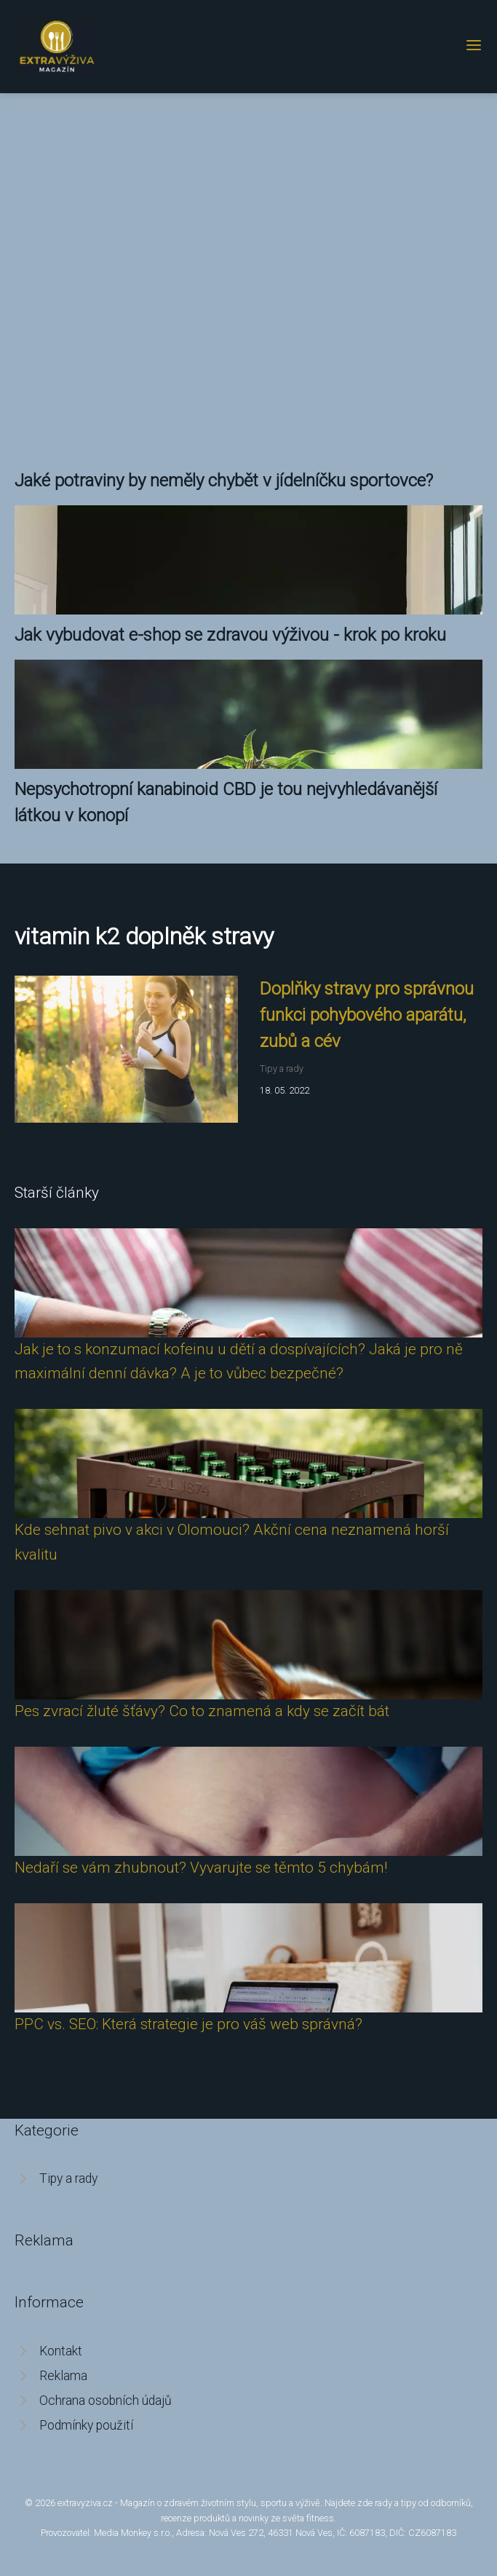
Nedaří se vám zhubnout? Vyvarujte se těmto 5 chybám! (201, 1867)
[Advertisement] (248, 237)
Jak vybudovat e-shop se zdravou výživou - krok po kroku (230, 635)
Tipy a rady (281, 1068)
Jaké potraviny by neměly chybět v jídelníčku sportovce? (224, 480)
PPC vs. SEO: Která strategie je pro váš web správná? (188, 2024)
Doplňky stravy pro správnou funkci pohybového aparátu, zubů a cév (367, 1015)
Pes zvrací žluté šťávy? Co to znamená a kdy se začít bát (202, 1711)
